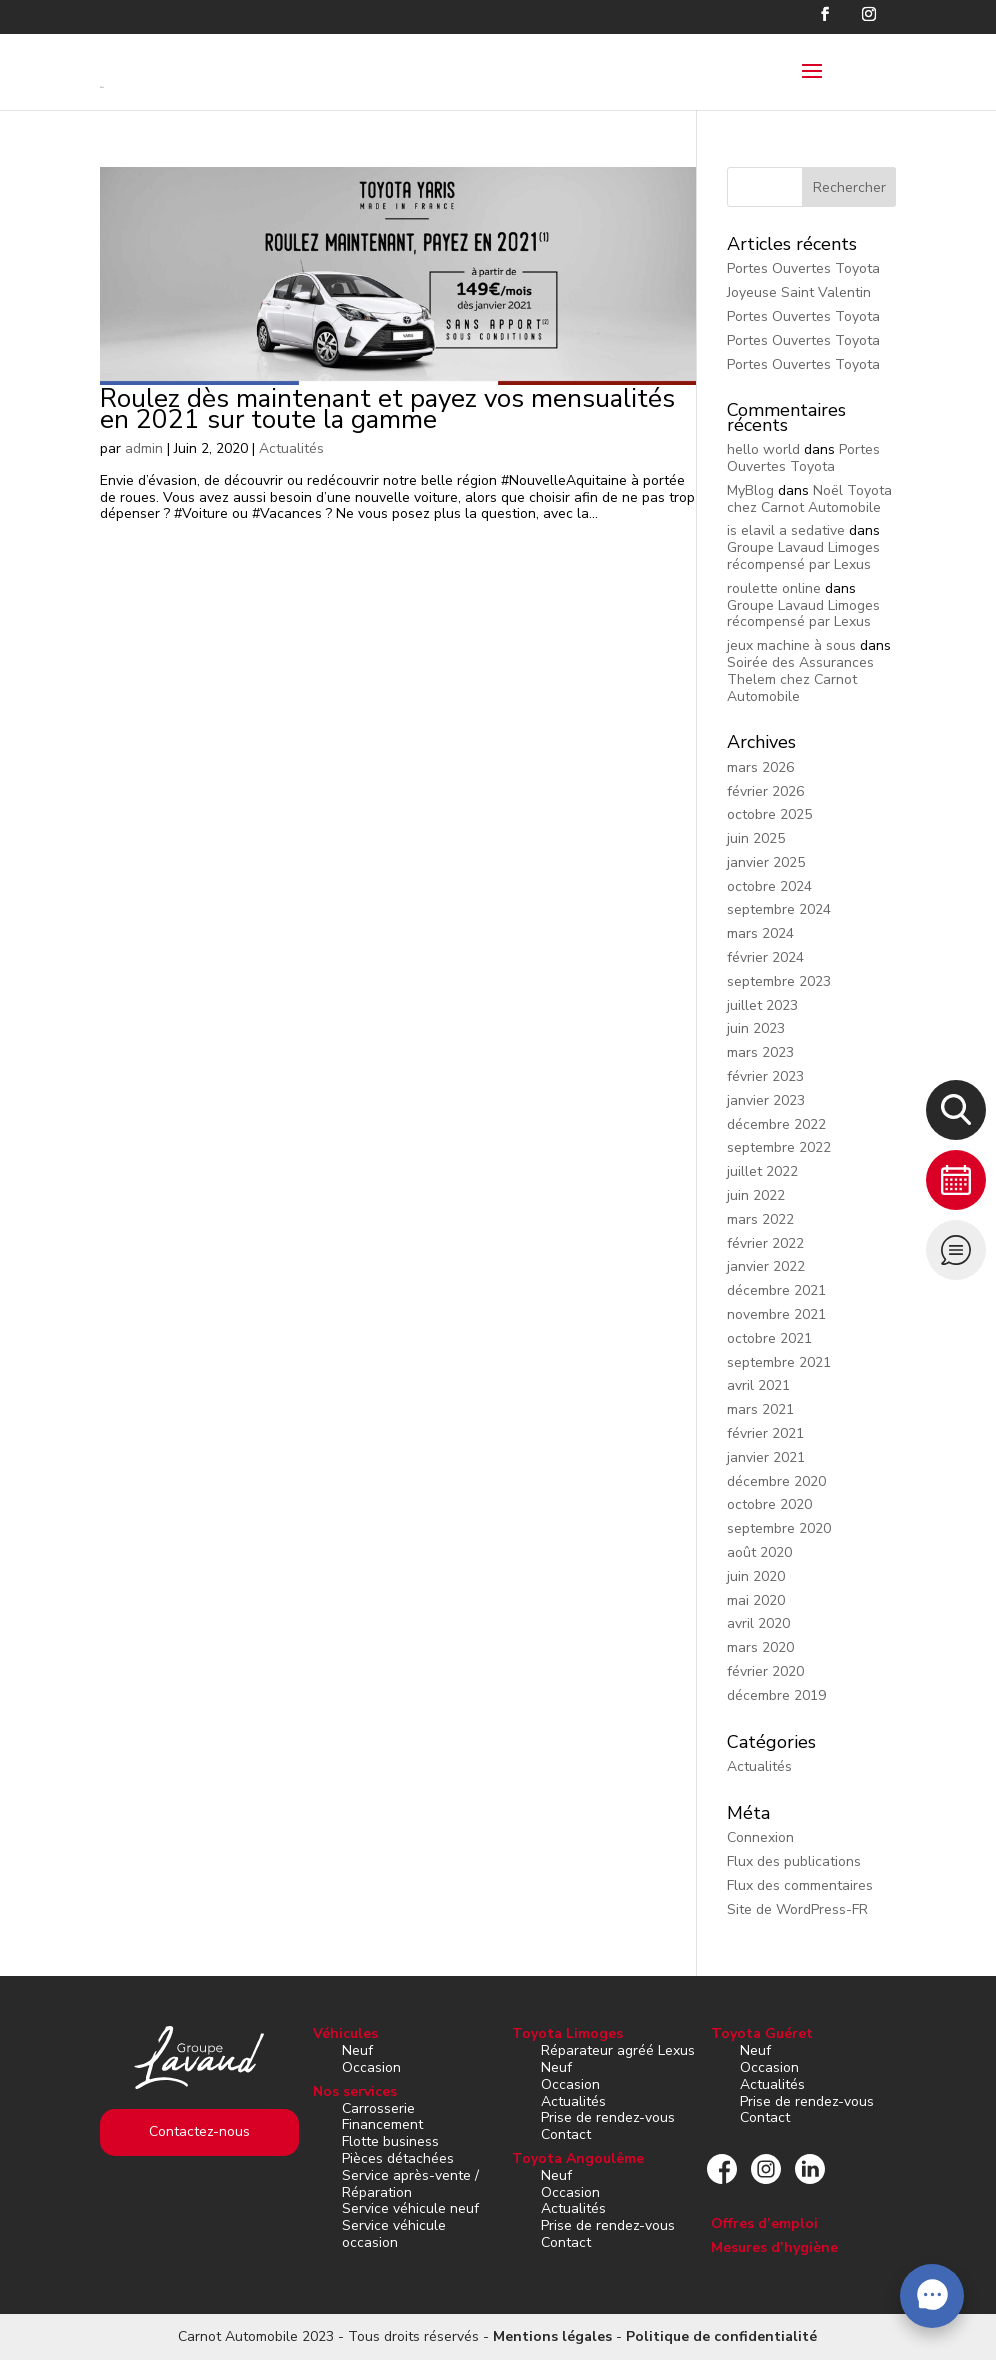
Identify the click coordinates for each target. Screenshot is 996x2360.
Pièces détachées (398, 2158)
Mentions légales (552, 2336)
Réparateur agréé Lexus (618, 2050)
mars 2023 (760, 1052)
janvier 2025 (766, 862)
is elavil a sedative (786, 530)
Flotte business (390, 2141)
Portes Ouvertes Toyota (803, 268)
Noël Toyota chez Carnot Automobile (809, 499)
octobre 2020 (769, 1504)
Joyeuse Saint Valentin (799, 292)
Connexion (760, 1837)
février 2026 (765, 791)
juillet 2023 (762, 1005)
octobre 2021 (769, 1338)
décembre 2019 (776, 1695)
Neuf (357, 2050)
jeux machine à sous (791, 645)
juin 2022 (756, 1195)
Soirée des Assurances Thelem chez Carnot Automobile (800, 679)
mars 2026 (760, 767)
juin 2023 (756, 1028)
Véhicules (345, 2033)
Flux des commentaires (800, 1885)
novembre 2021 (776, 1314)
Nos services (355, 2091)
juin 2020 (756, 1576)
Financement (382, 2124)
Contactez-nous (199, 2131)
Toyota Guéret (762, 2033)
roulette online (774, 588)
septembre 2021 (779, 1362)
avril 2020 (758, 1623)
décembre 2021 (776, 1290)
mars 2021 (760, 1409)
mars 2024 (760, 933)
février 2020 (765, 1671)
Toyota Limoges (567, 2033)
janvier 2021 (766, 1457)
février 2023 (765, 1076)
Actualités (291, 448)
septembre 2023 (779, 981)
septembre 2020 (779, 1528)
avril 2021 (758, 1385)
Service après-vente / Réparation (410, 2184)
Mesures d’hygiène (774, 2247)
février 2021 (765, 1433)
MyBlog (750, 490)
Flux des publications (794, 1861)
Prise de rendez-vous (608, 2117)
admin (144, 448)
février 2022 (765, 1243)
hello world (763, 449)
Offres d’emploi (764, 2223)
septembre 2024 (779, 909)
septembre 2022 (779, 1147)
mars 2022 (760, 1219)
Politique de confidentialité (721, 2336)
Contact (566, 2134)
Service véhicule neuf (410, 2208)
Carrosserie (378, 2108)
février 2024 (765, 957)
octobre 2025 (769, 814)
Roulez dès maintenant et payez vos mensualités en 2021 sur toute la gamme (387, 409)
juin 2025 (756, 838)
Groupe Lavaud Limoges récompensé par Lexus (803, 556)
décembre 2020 (776, 1481)
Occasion (371, 2067)
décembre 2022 (776, 1124)
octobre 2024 (769, 886)
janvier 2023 (766, 1100)
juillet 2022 (762, 1171)
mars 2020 (760, 1647)
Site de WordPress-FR (797, 1909)
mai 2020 (756, 1600)
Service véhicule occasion (394, 2234)
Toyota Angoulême (578, 2158)
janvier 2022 (766, 1266)
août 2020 (759, 1552)
